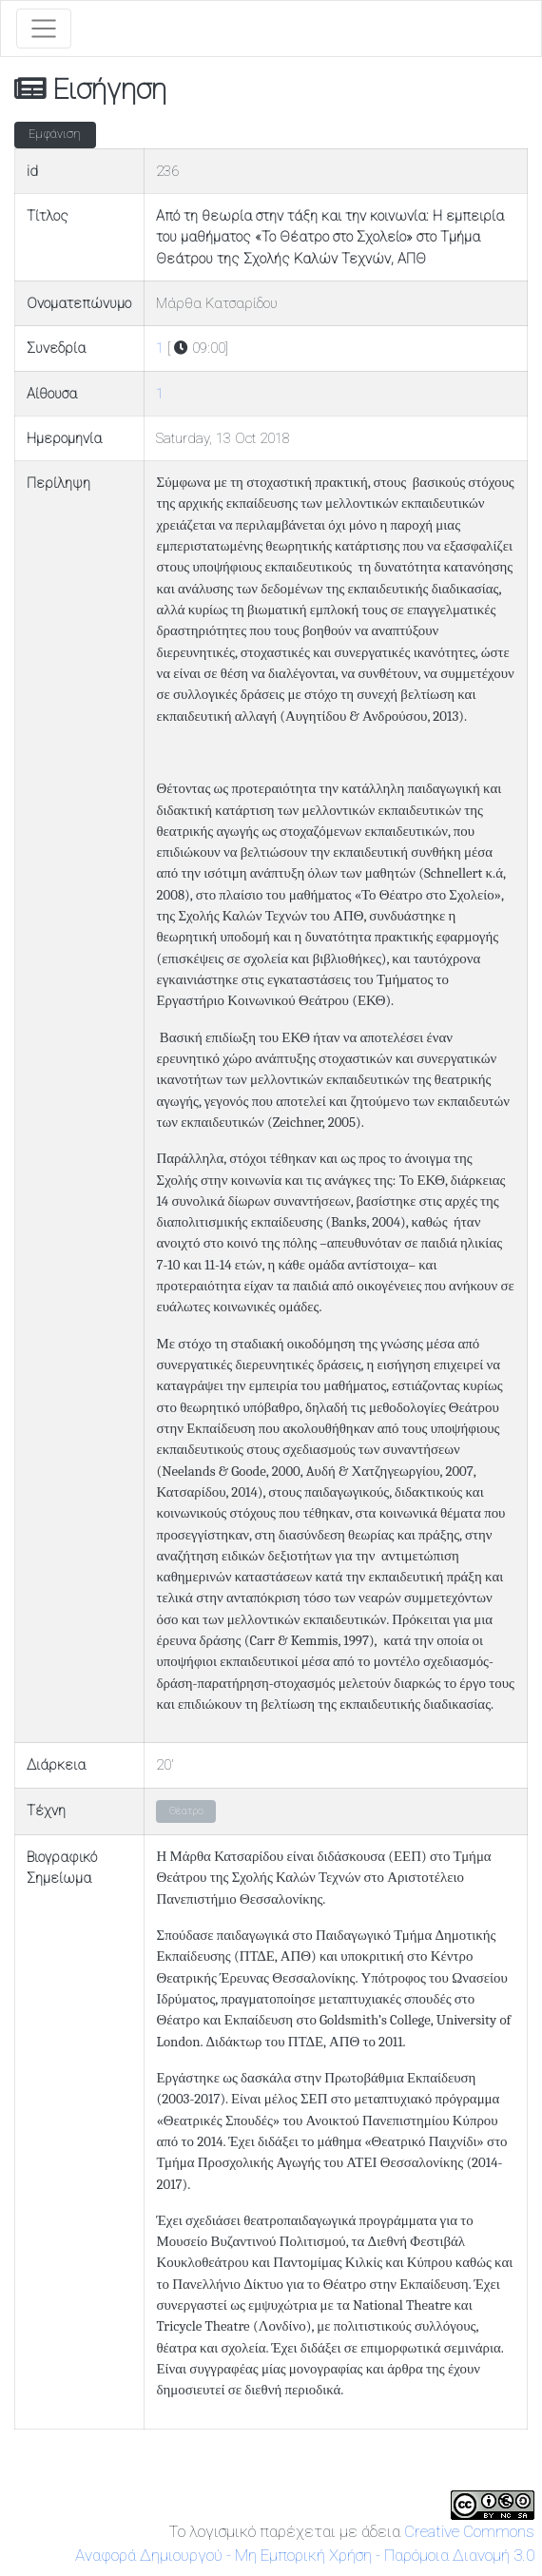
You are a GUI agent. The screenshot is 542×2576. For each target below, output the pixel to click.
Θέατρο (186, 1811)
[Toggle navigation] (43, 28)
